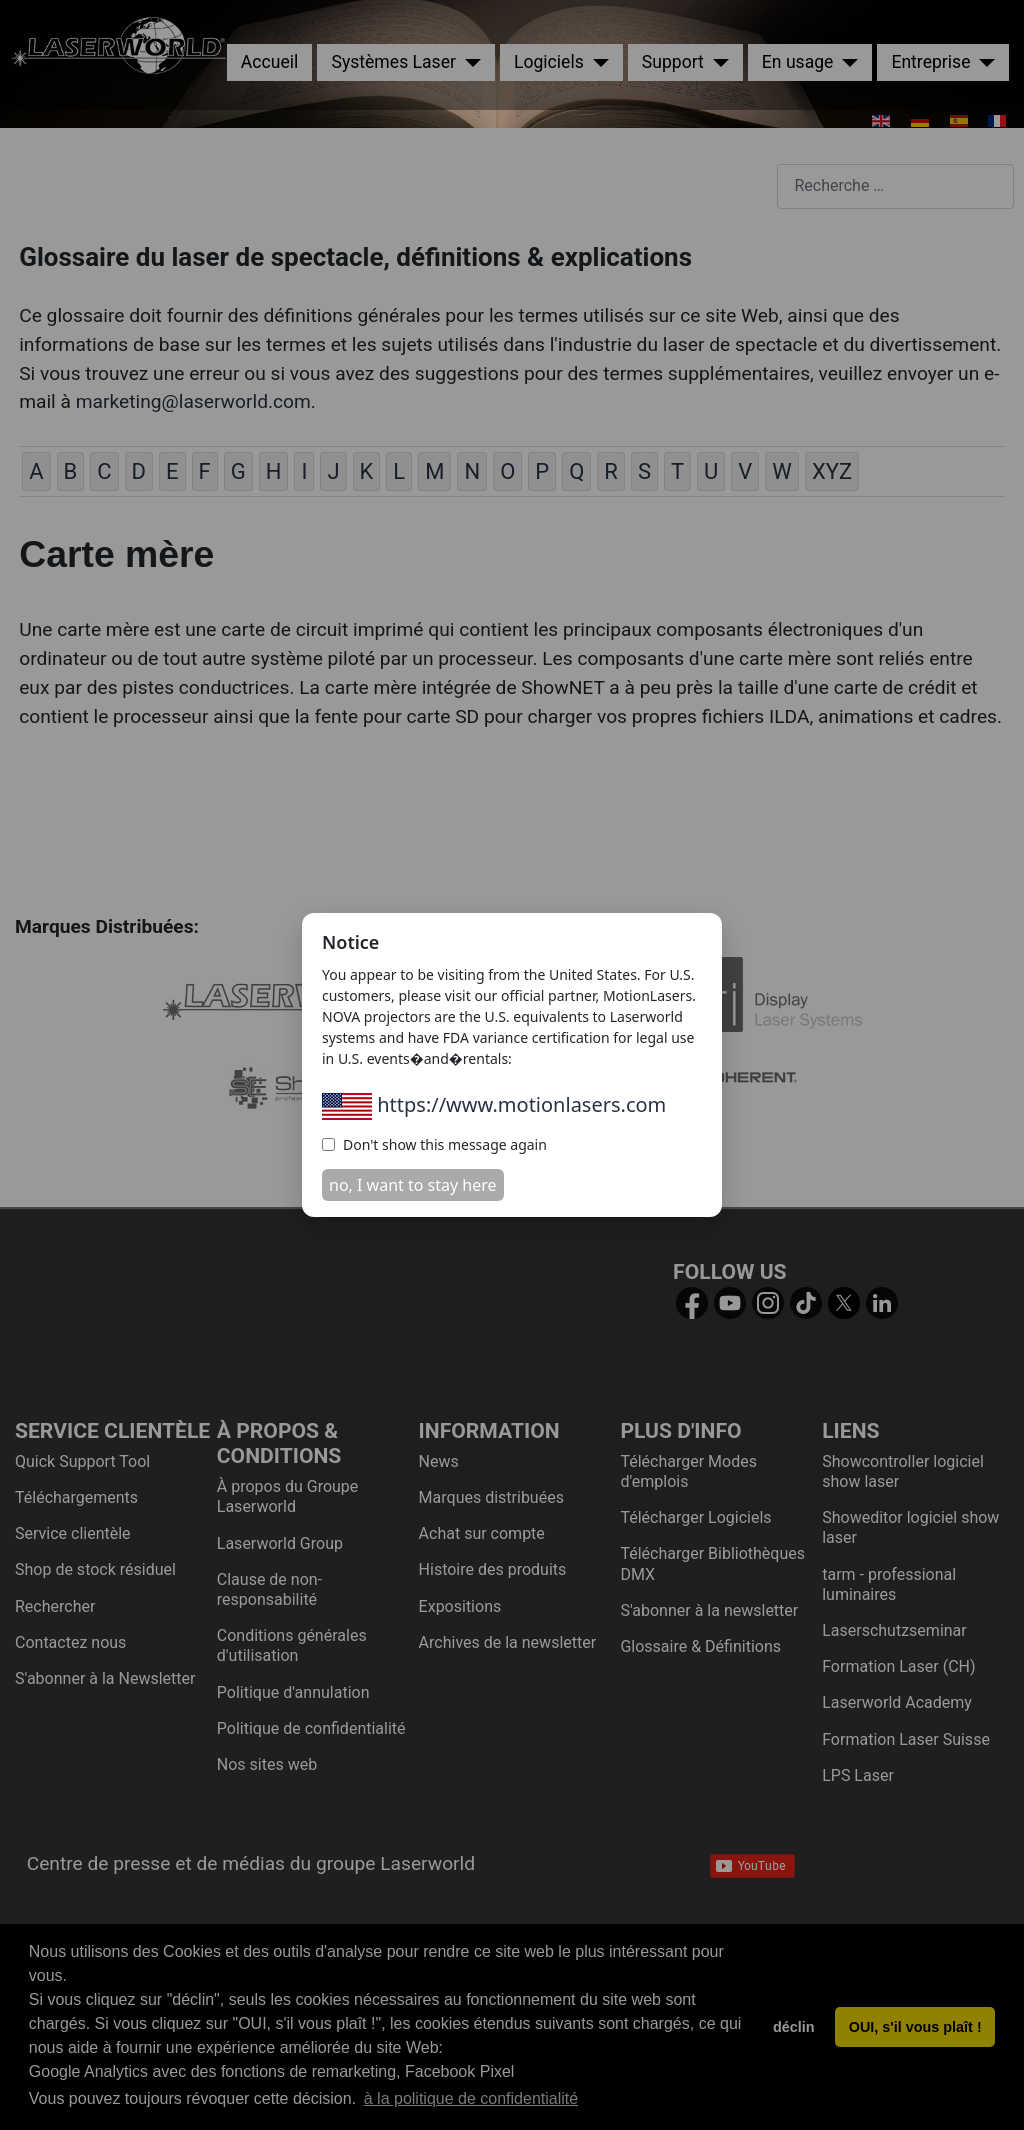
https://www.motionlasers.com (494, 1104)
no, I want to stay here (413, 1185)
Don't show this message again (434, 1144)
